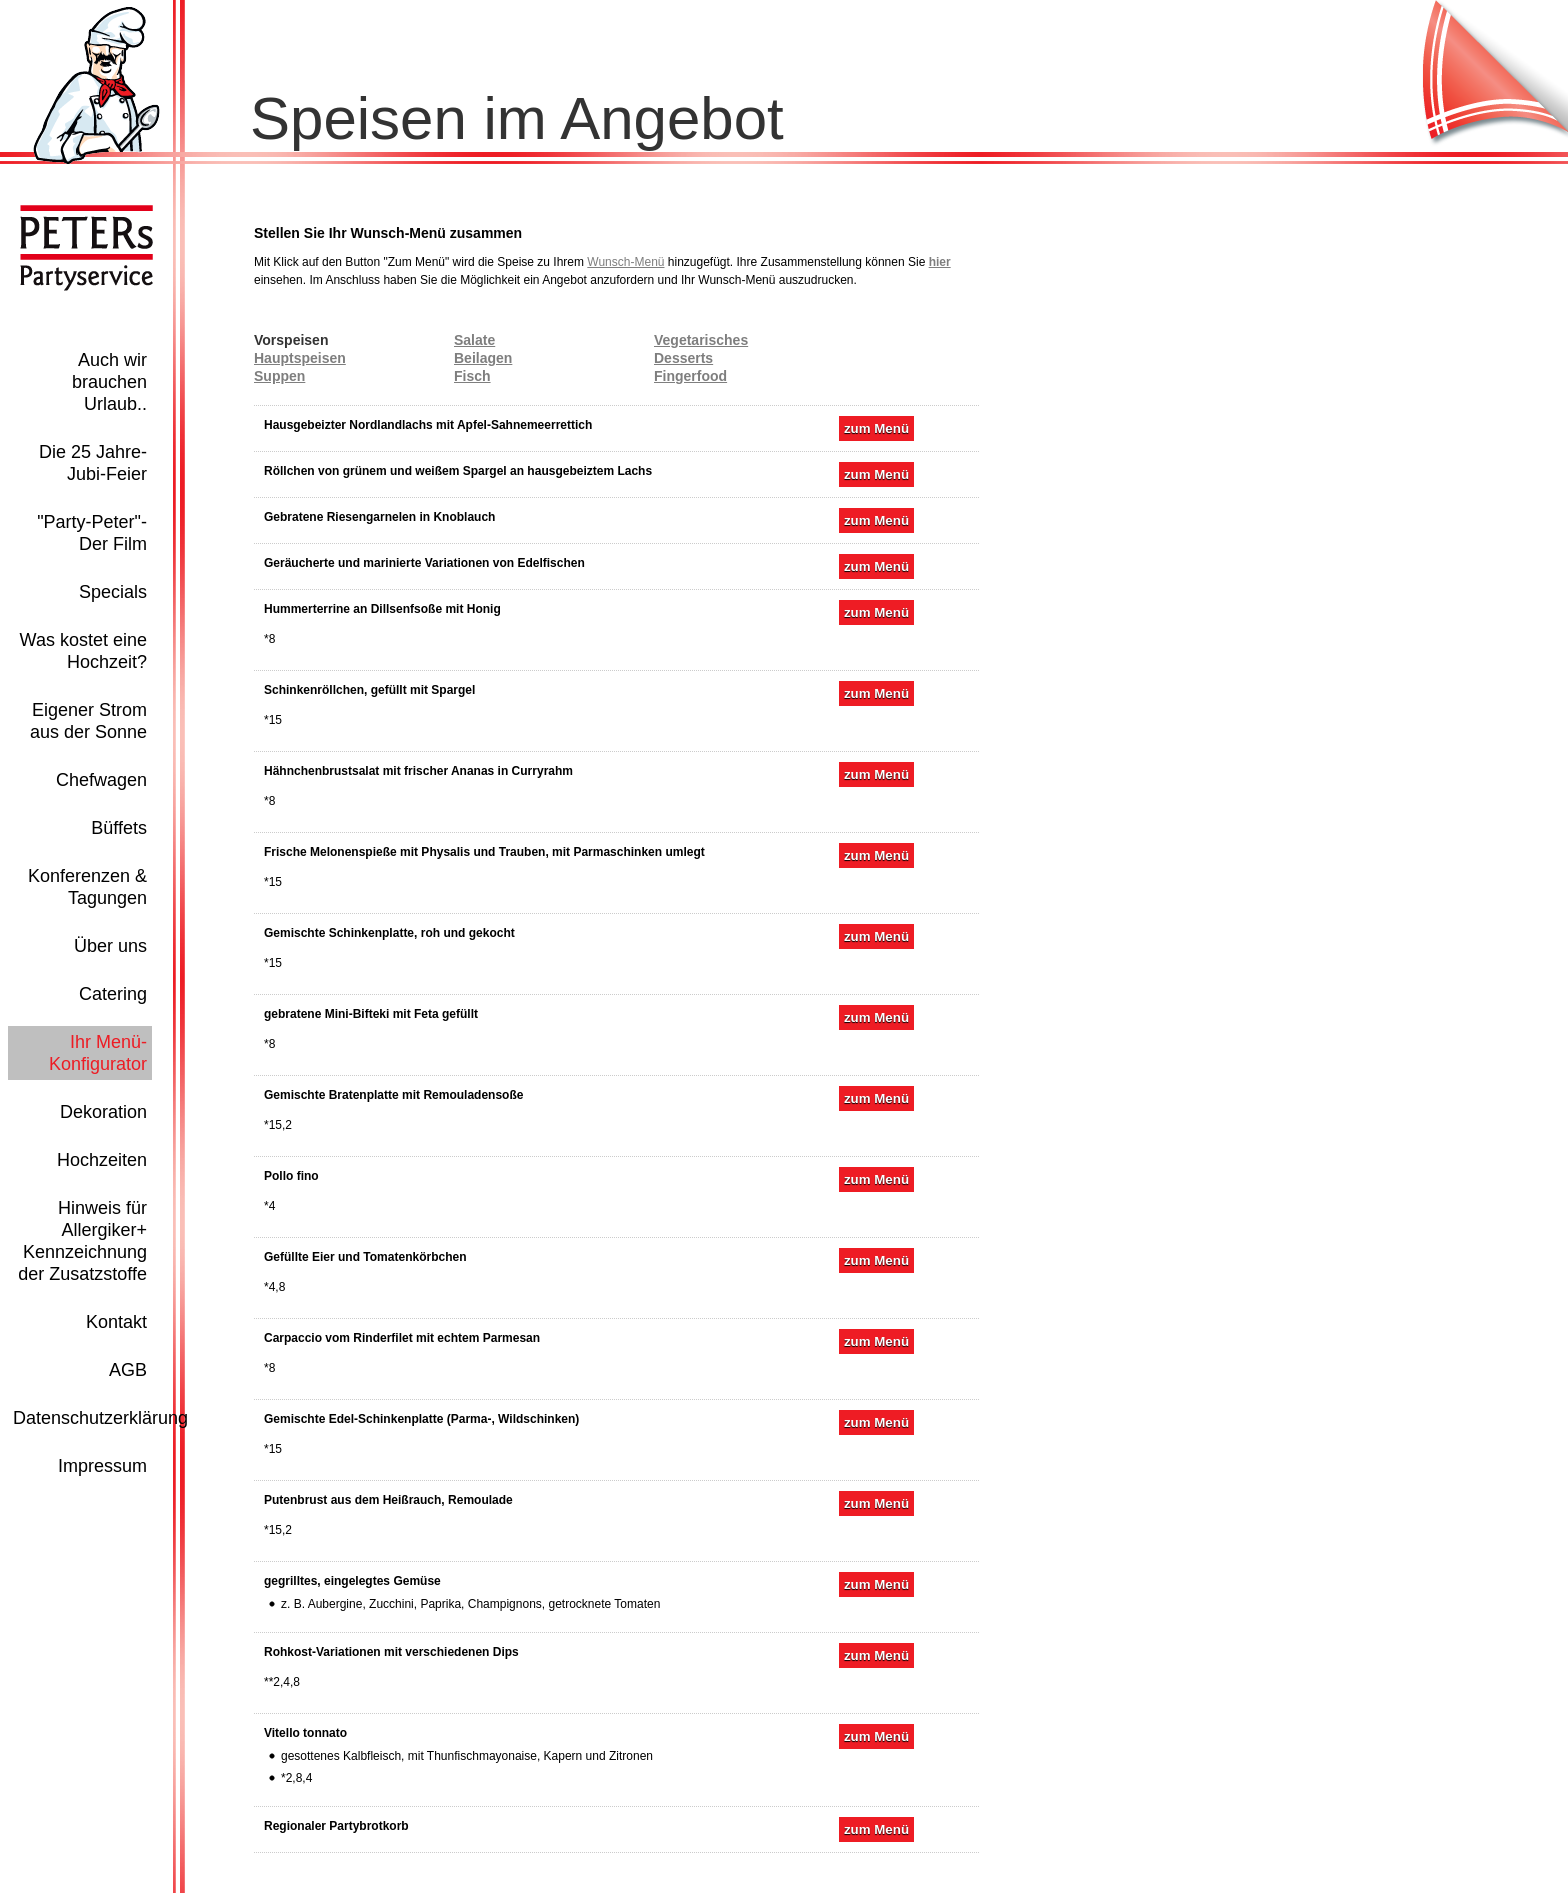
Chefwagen (101, 780)
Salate (474, 340)
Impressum (102, 1466)
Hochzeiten (102, 1160)
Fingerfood (690, 376)
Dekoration (103, 1112)
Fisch (472, 376)
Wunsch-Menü (625, 262)
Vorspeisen (291, 340)
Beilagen (483, 358)
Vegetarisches (701, 340)
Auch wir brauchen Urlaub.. (109, 382)
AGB (128, 1370)
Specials (113, 592)
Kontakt (116, 1322)
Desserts (683, 358)
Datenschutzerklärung (100, 1418)
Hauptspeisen (300, 358)
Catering (113, 994)
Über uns (110, 946)
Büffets (119, 828)
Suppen (279, 376)
